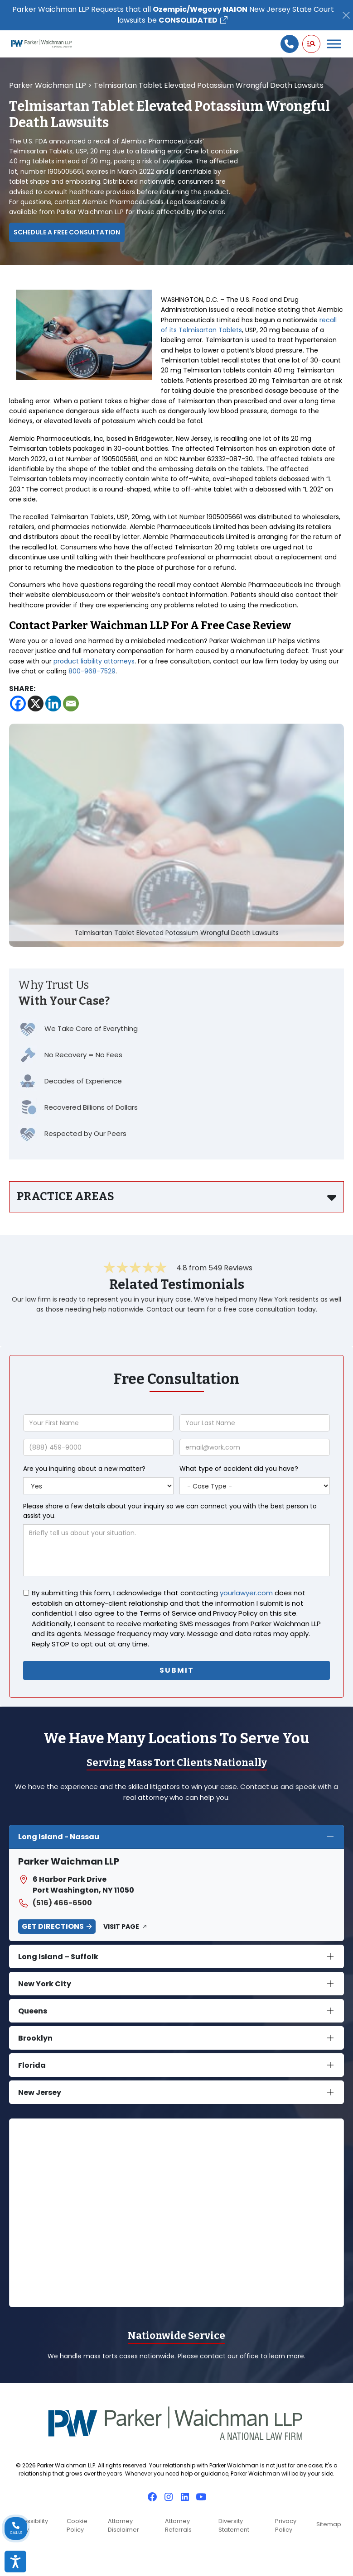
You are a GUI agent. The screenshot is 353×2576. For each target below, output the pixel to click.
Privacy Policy (285, 2525)
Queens (32, 2011)
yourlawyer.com (246, 1593)
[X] (36, 703)
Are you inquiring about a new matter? (84, 1468)
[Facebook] (18, 703)
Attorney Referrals (178, 2525)
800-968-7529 (92, 671)
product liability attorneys (94, 661)
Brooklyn (35, 2038)
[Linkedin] (53, 703)
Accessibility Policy (30, 2525)
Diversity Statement (233, 2525)
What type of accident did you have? (238, 1468)
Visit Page (121, 1926)
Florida (32, 2065)
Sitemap (328, 2524)
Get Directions (53, 1926)
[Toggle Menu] (334, 43)
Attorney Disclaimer (123, 2525)
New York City (44, 1984)
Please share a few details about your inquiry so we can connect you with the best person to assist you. (170, 1511)
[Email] (71, 703)
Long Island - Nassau (58, 1837)
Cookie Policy (77, 2525)
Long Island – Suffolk (58, 1956)
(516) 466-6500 (55, 1903)
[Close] (346, 15)
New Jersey (39, 2092)
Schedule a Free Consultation (67, 232)
